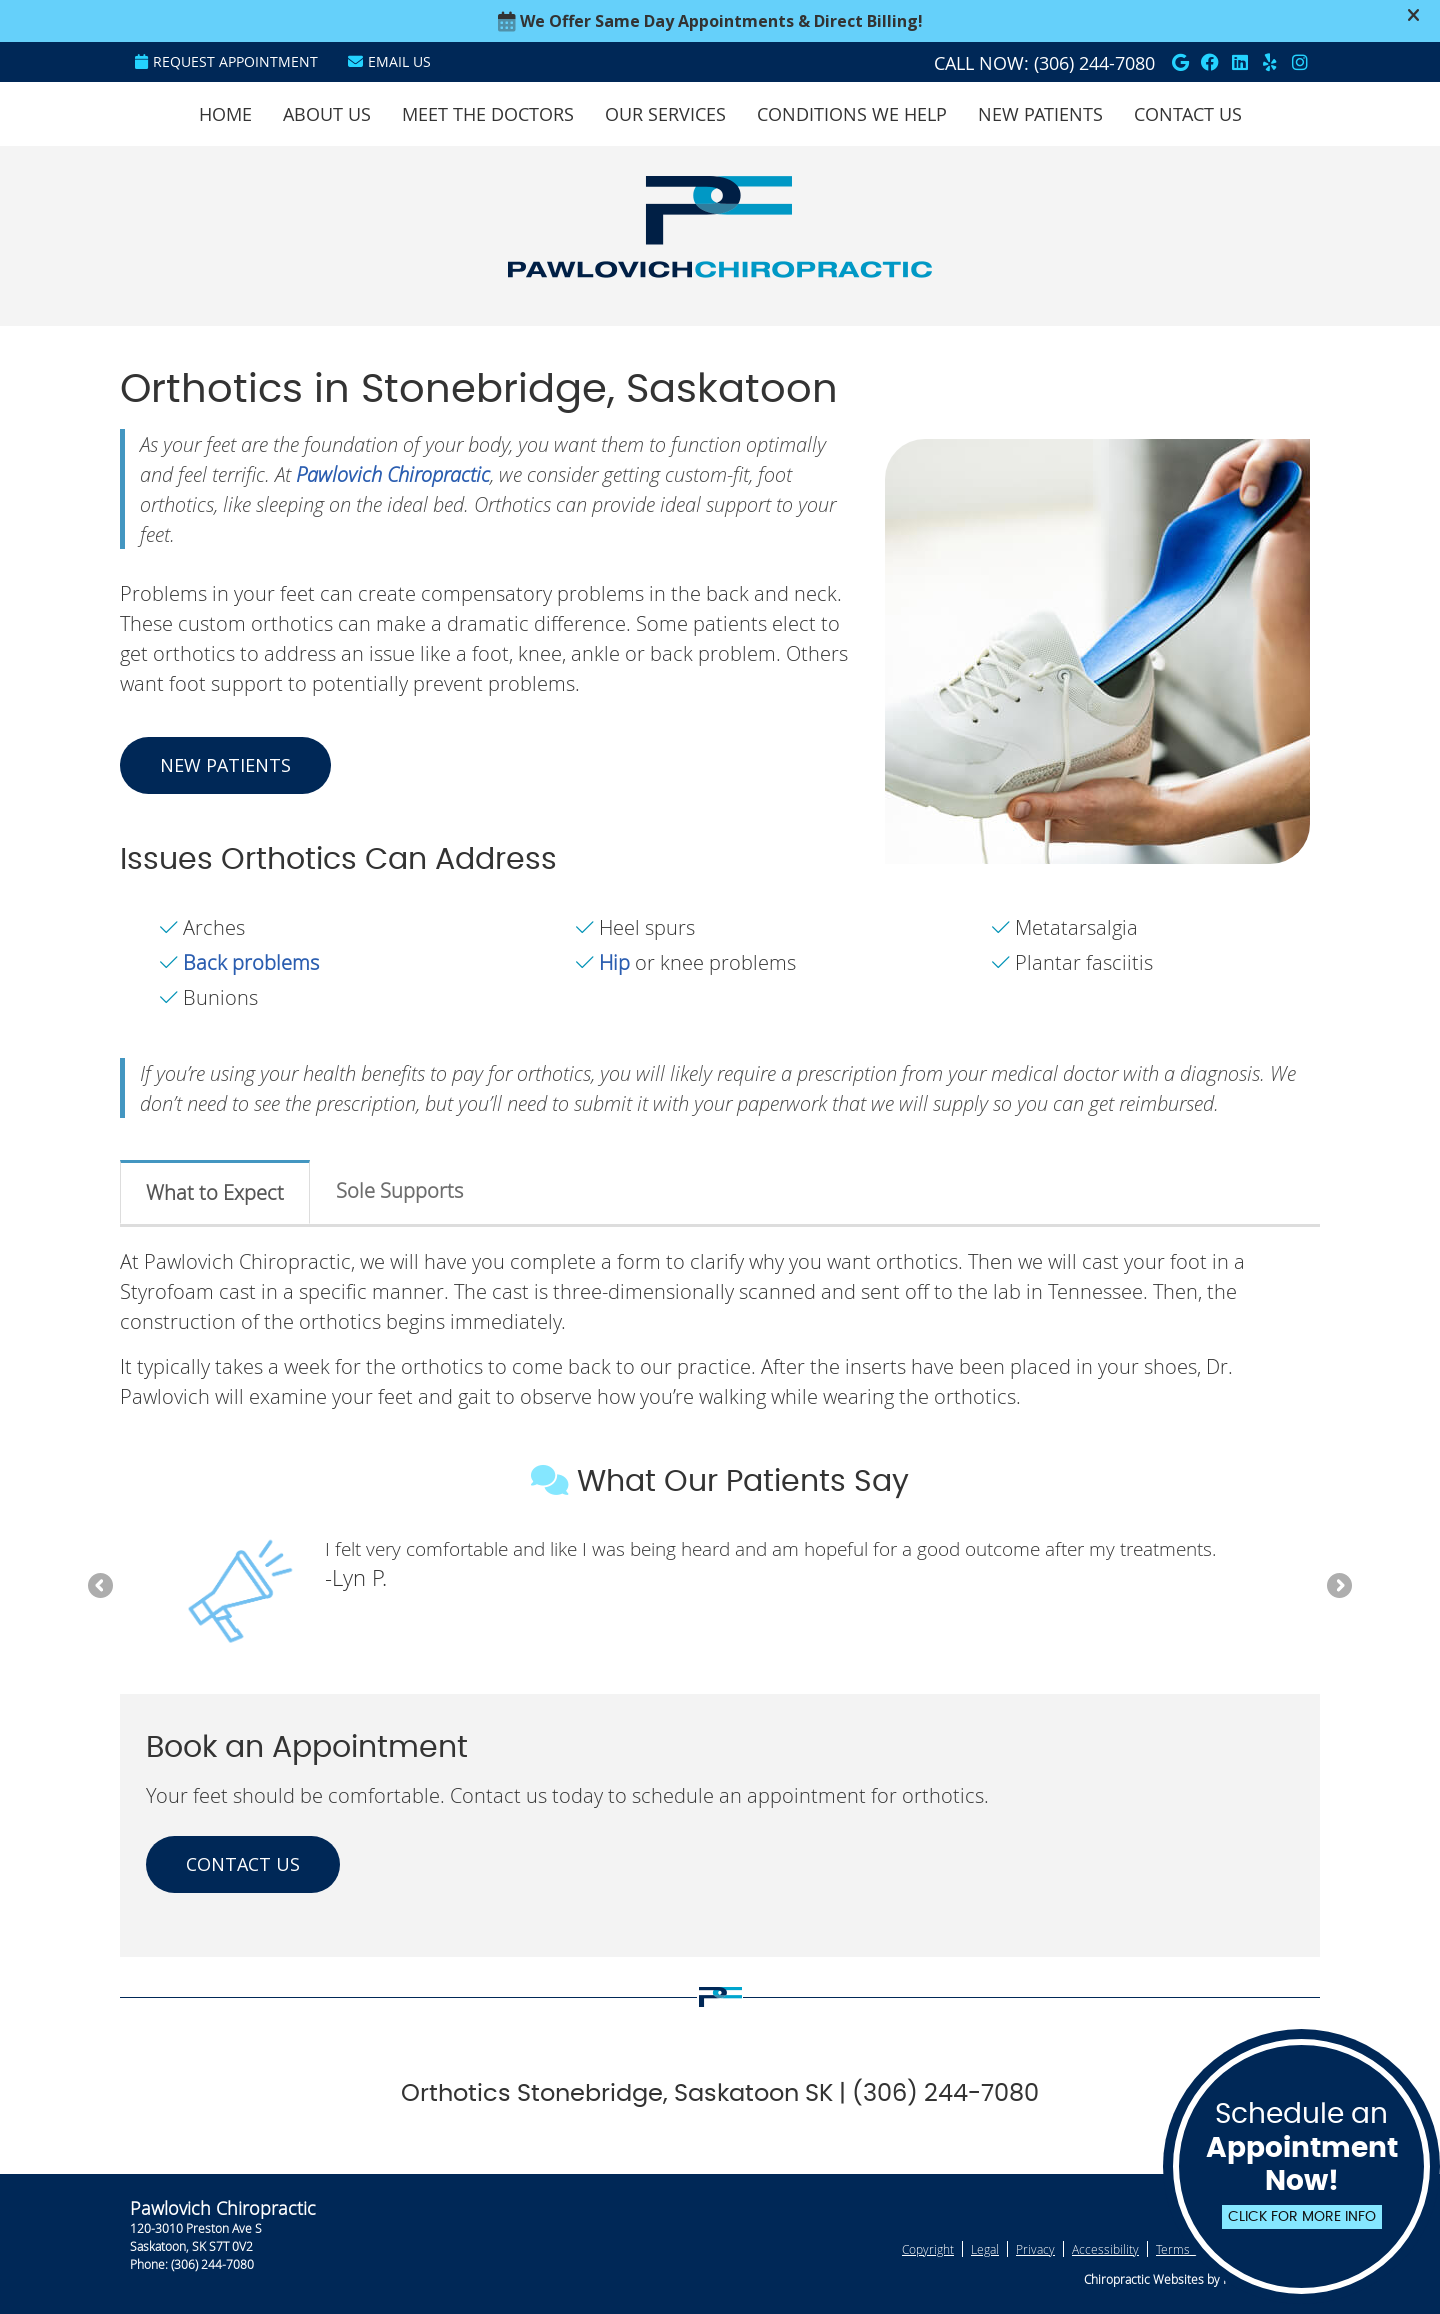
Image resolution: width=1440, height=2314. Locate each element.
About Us (327, 114)
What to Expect (215, 1192)
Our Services (665, 114)
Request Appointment (226, 61)
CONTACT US (243, 1864)
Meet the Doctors (488, 114)
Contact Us (1188, 114)
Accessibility (1105, 2249)
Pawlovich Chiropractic (393, 474)
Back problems (251, 962)
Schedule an (1301, 2165)
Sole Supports (399, 1190)
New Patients (1040, 114)
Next (1338, 1587)
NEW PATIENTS (225, 765)
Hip (614, 962)
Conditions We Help (852, 114)
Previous (102, 1587)
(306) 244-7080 (1094, 63)
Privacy (1035, 2249)
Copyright (928, 2249)
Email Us (389, 61)
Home (225, 114)
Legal (985, 2249)
